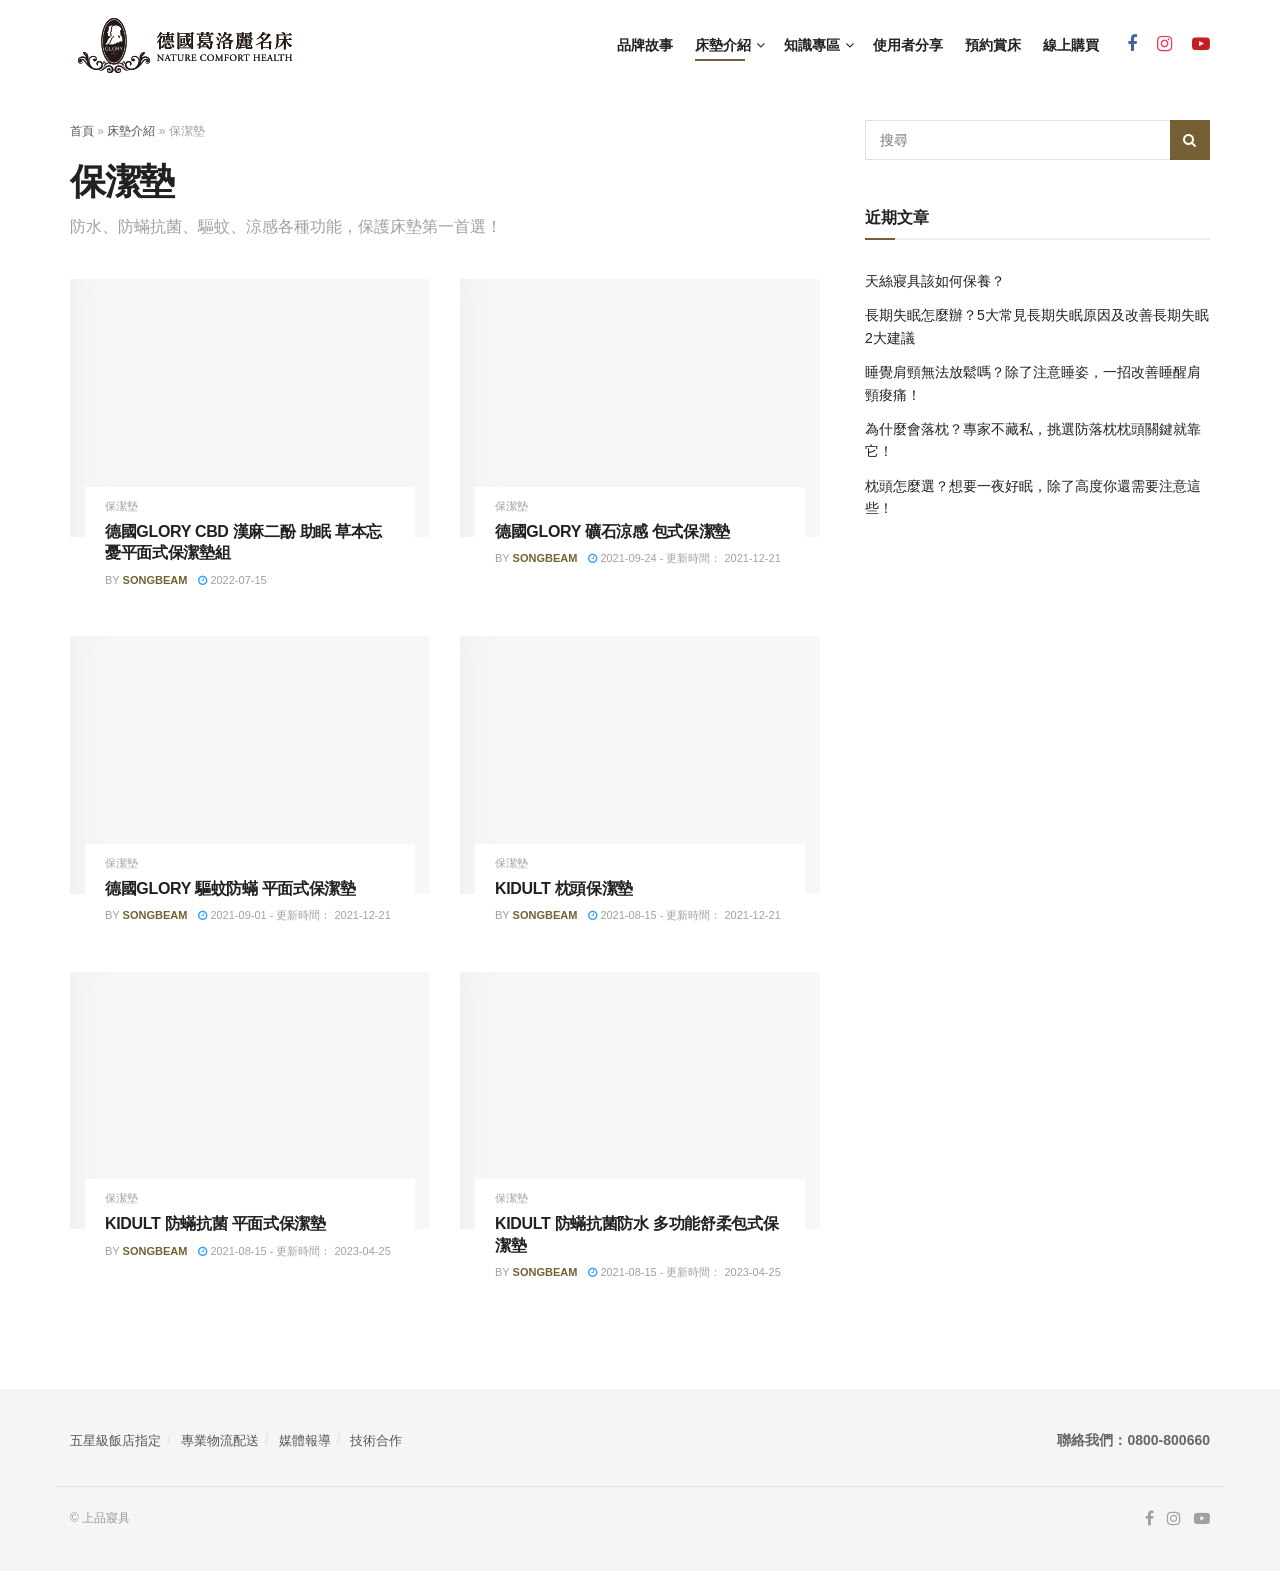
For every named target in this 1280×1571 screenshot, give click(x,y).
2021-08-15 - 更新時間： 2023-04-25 (294, 1251)
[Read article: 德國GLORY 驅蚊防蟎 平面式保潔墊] (250, 764)
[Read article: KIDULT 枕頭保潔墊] (640, 764)
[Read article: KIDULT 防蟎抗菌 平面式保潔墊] (250, 1100)
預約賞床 (993, 45)
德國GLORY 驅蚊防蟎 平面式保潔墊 (230, 888)
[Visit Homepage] (185, 45)
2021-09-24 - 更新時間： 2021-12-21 (684, 558)
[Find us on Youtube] (1201, 44)
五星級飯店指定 (115, 1440)
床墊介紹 (723, 45)
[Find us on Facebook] (1132, 44)
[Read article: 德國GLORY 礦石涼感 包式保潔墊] (640, 407)
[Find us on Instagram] (1164, 44)
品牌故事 (645, 45)
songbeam (155, 580)
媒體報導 (305, 1440)
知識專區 (812, 45)
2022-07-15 (232, 580)
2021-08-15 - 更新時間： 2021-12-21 (684, 915)
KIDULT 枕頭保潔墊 (564, 888)
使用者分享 (908, 45)
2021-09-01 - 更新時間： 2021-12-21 (294, 915)
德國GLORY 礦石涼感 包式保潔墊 (612, 531)
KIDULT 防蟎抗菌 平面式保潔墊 (215, 1223)
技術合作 (376, 1440)
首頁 (82, 131)
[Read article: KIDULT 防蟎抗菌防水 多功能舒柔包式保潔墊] (640, 1100)
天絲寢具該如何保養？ (935, 281)
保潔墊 (121, 506)
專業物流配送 (220, 1440)
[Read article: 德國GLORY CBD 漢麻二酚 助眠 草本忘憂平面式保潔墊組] (250, 407)
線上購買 (1071, 45)
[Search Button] (1190, 140)
